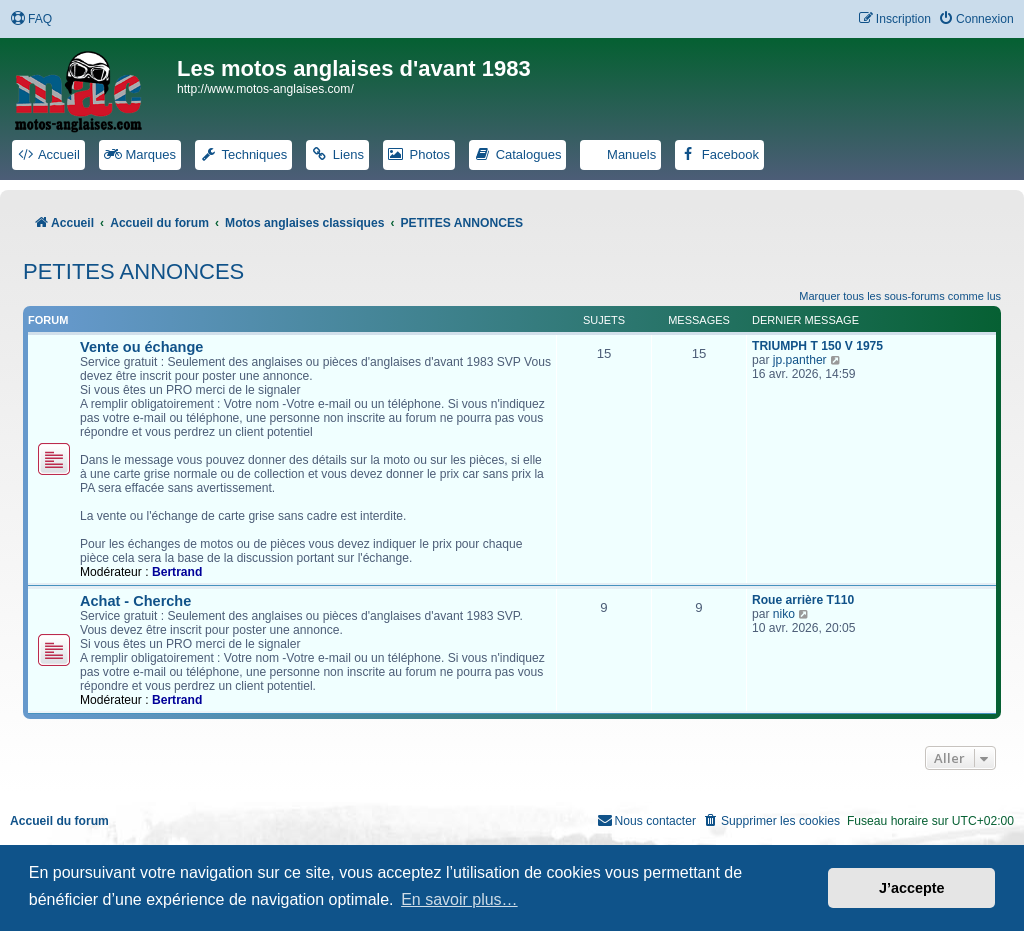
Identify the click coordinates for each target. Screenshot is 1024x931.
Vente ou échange (141, 347)
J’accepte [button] (912, 888)
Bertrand (177, 572)
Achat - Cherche (135, 601)
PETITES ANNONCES (133, 271)
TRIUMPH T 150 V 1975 (817, 346)
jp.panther (800, 360)
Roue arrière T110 (803, 600)
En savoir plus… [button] (459, 899)
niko (784, 614)
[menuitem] (31, 19)
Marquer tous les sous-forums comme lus (900, 296)
